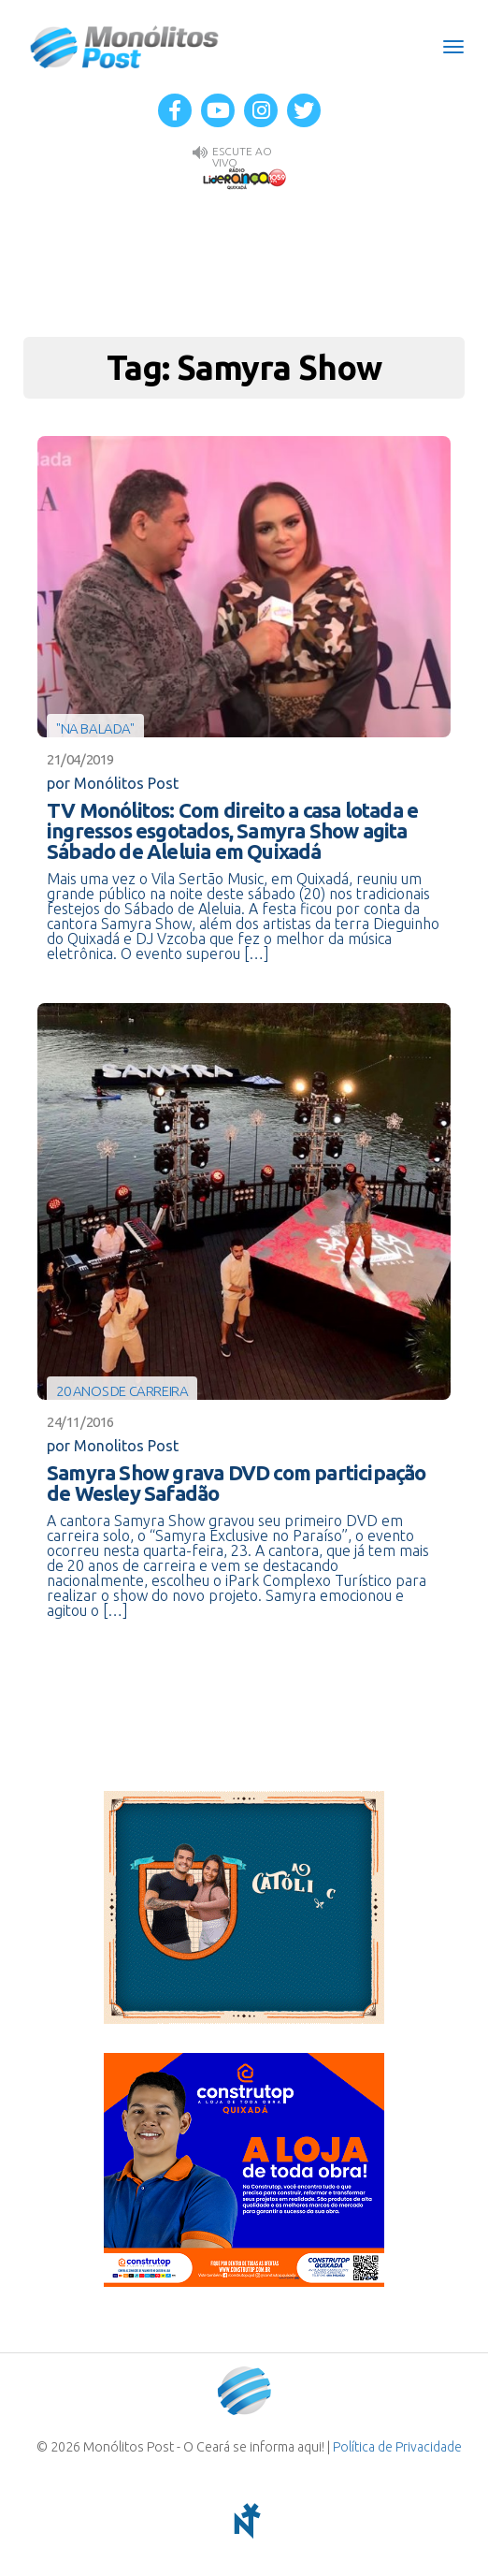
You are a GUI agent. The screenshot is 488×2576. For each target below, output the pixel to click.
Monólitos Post (125, 46)
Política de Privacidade (397, 2446)
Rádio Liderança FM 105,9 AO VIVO (244, 177)
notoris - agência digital (244, 2521)
